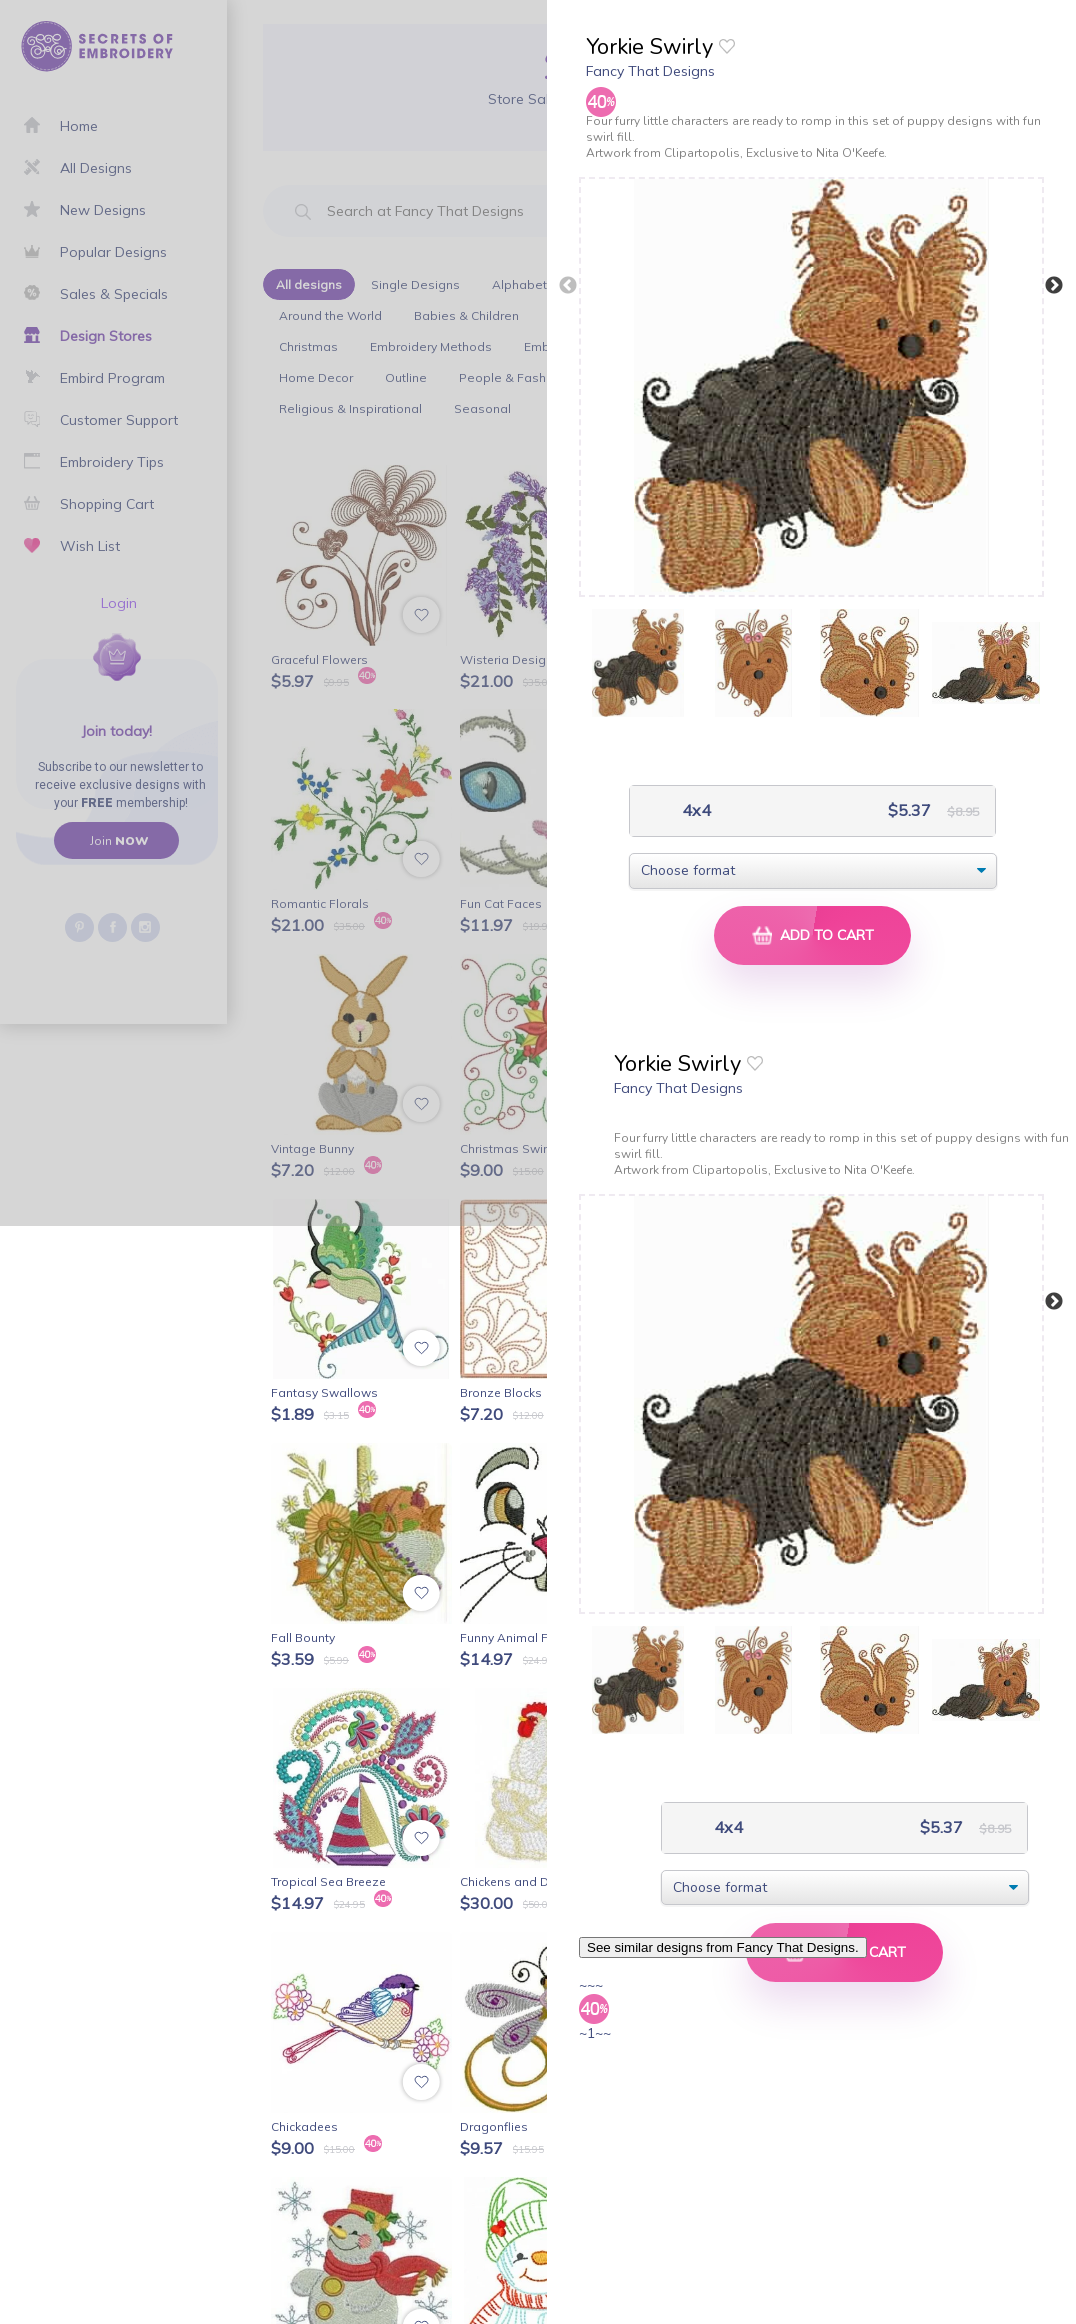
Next (1054, 286)
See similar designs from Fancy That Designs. (723, 1947)
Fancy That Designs (650, 71)
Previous (568, 286)
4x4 (694, 810)
